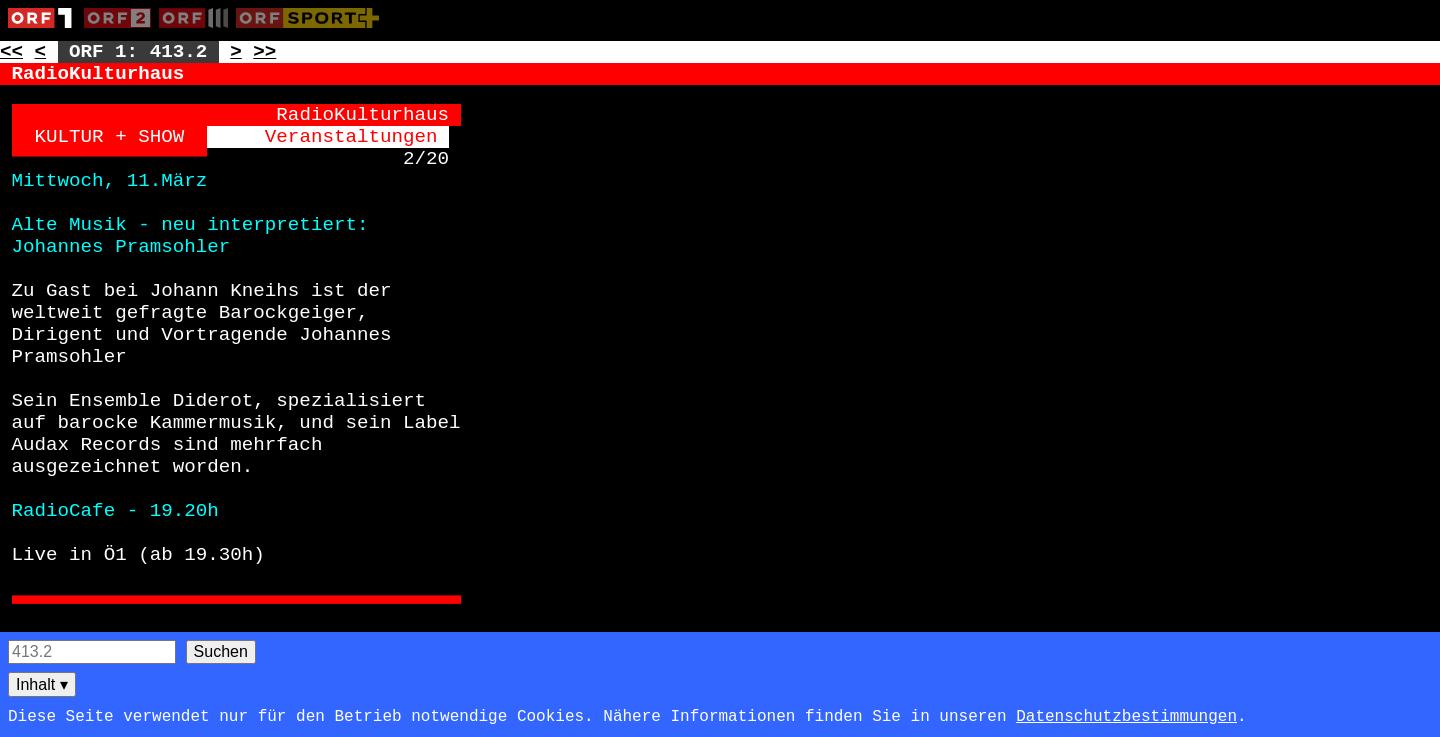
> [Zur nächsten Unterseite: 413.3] (236, 52)
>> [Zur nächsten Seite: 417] (264, 52)
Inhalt (42, 684)
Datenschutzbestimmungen (1126, 717)
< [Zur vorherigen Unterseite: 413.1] (41, 52)
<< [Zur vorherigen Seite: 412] (11, 52)
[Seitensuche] (92, 652)
